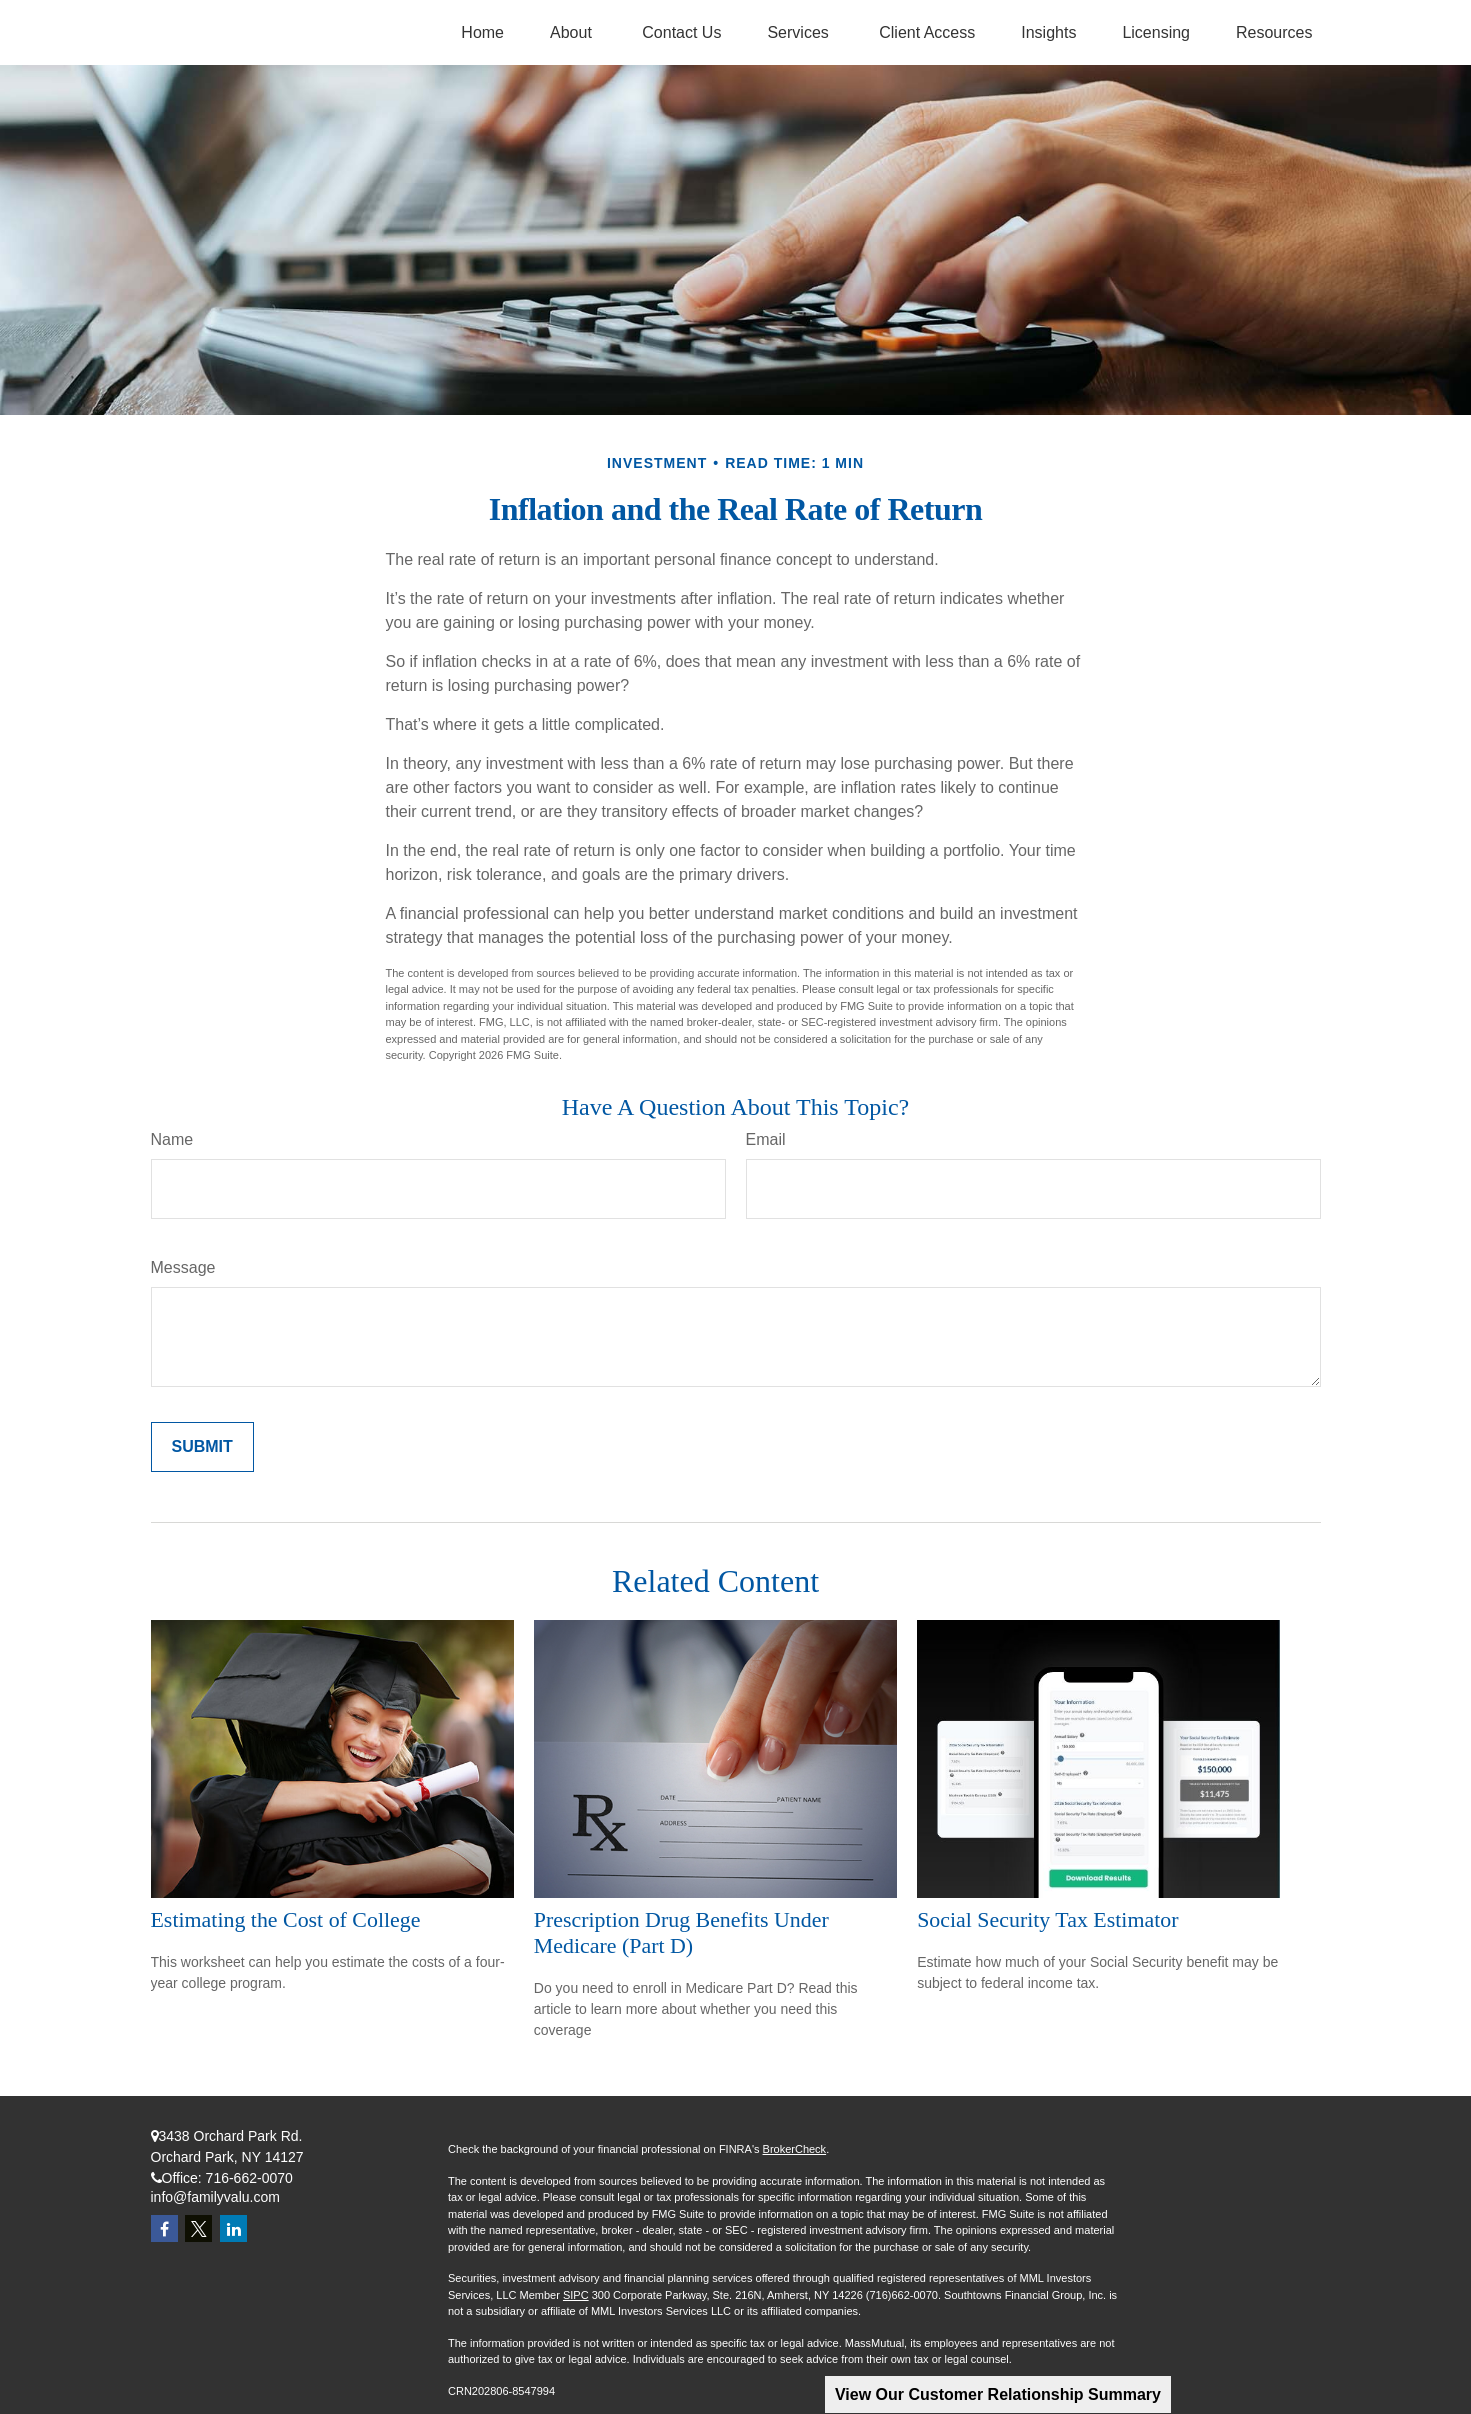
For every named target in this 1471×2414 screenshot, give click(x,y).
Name (172, 1139)
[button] (482, 32)
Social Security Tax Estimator (1047, 1919)
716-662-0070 (249, 2178)
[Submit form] (202, 1447)
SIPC (576, 2295)
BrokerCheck (795, 2149)
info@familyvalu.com (215, 2197)
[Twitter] (198, 2228)
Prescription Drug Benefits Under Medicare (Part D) (681, 1932)
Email (766, 1139)
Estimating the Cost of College (286, 1919)
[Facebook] (164, 2228)
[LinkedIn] (233, 2228)
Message (183, 1267)
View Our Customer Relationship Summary (998, 2394)
